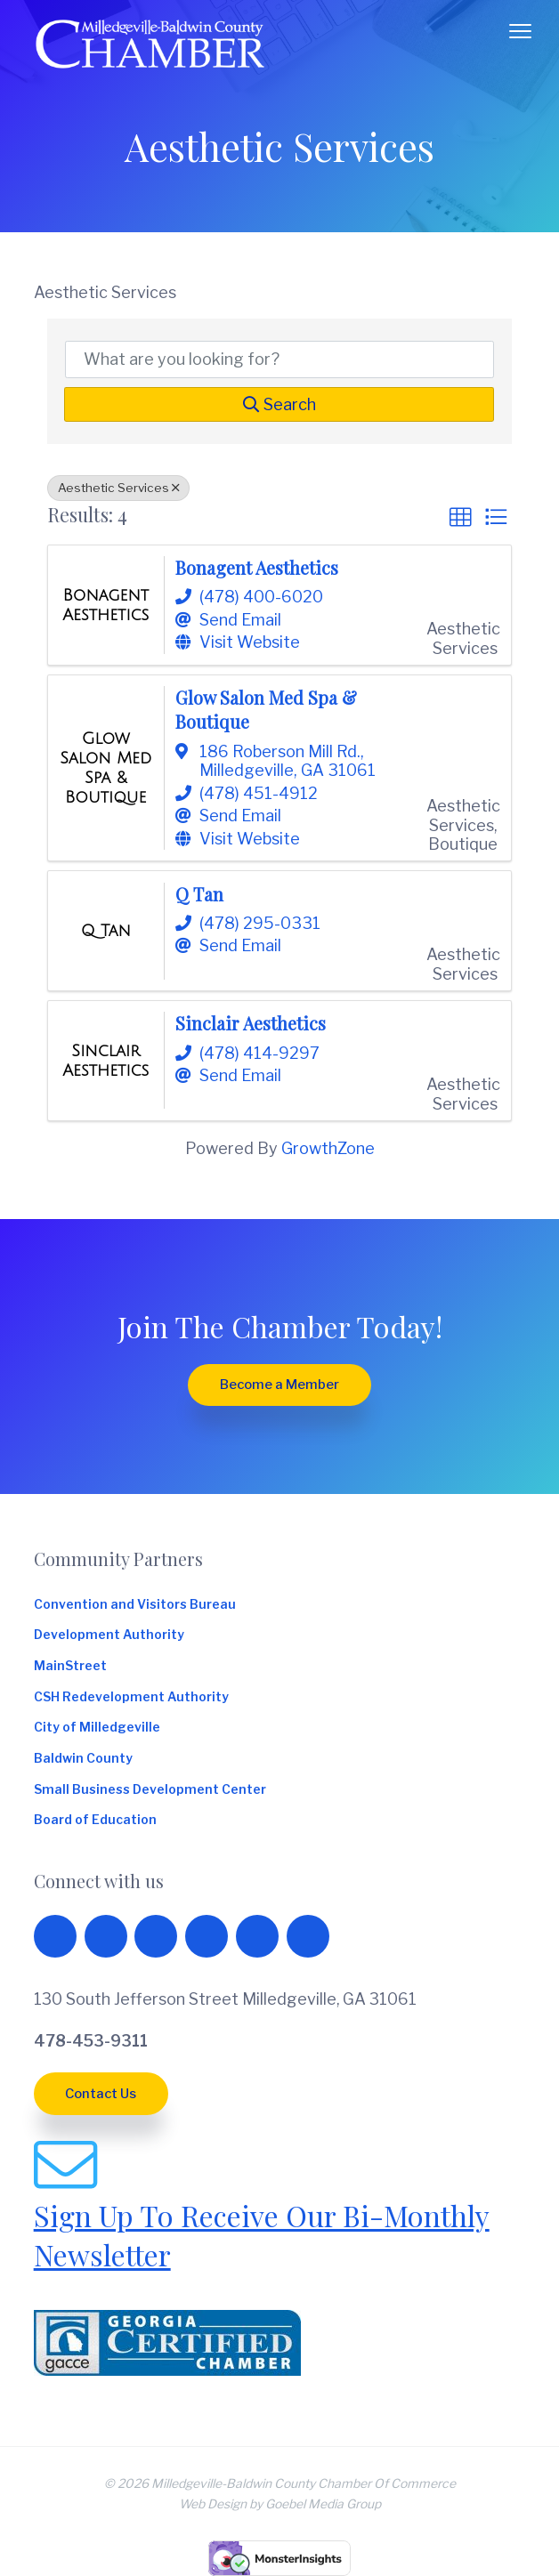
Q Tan (199, 894)
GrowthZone (328, 1148)
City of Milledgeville (97, 1727)
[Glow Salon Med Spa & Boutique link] (105, 767)
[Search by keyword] (280, 359)
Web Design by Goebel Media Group (280, 2504)
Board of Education (95, 1820)
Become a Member (279, 1385)
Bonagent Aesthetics (256, 567)
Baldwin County (83, 1758)
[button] (460, 517)
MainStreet (70, 1666)
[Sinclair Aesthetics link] (105, 1060)
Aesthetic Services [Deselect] (118, 487)
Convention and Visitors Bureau (135, 1604)
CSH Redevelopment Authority (131, 1697)
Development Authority (109, 1634)
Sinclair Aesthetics (250, 1023)
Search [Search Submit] (279, 404)
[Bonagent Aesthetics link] (105, 605)
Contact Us (100, 2094)
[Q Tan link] (106, 931)
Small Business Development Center (150, 1789)
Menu (520, 31)
